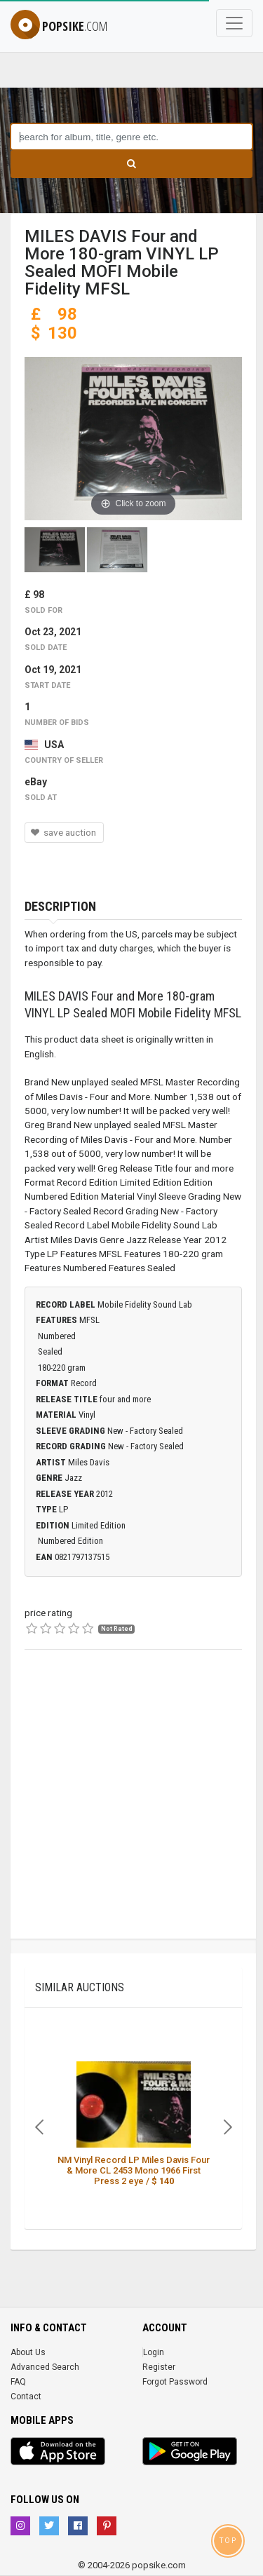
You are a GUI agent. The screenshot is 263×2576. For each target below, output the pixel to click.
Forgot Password (175, 2382)
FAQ (18, 2382)
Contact (26, 2396)
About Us (28, 2352)
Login (153, 2352)
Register (158, 2367)
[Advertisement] (131, 1807)
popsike (59, 26)
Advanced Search (45, 2367)
